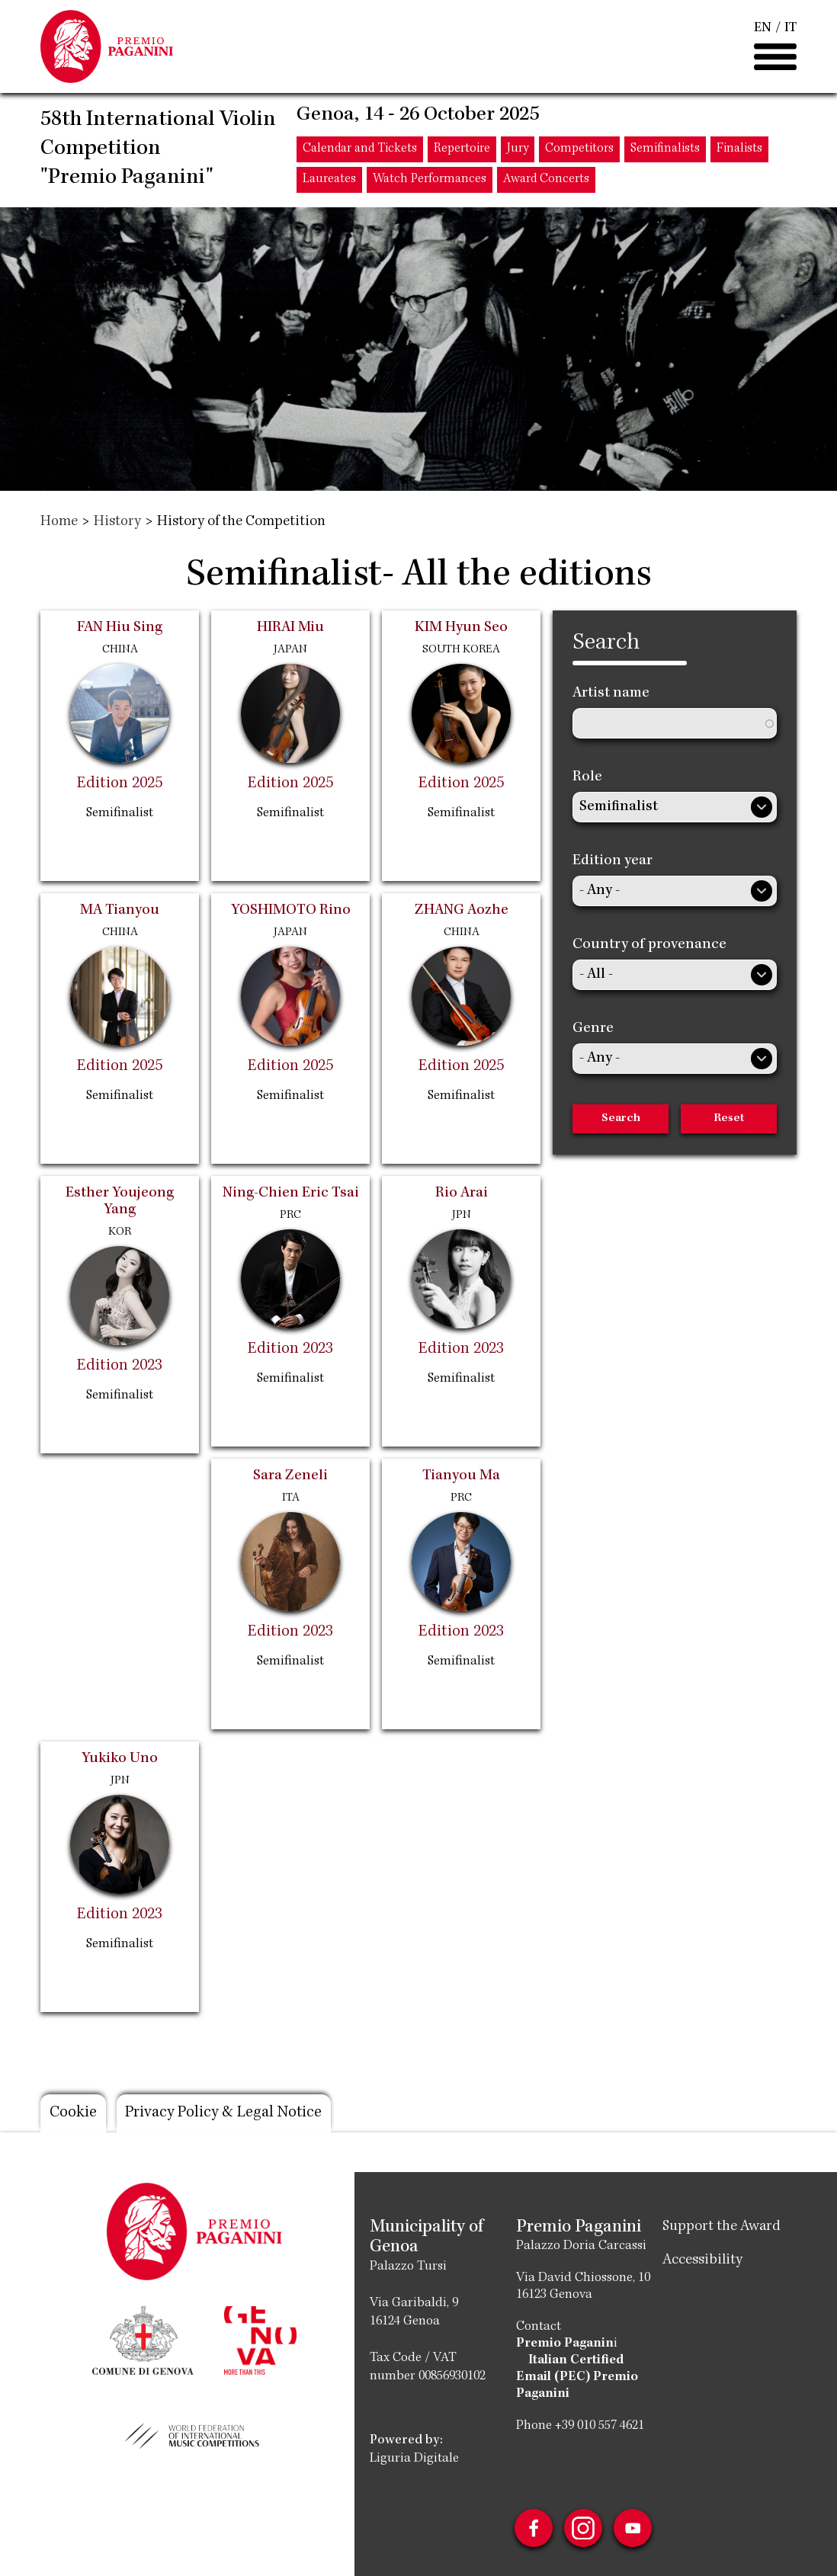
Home (59, 522)
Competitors (579, 150)
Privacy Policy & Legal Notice (227, 2113)
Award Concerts (546, 181)
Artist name (610, 693)
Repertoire (462, 150)
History (117, 522)
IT (790, 29)
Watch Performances (429, 181)
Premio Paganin (565, 2343)
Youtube (633, 2528)
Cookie (73, 2113)
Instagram (583, 2528)
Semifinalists (665, 150)
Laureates (329, 181)
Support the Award (721, 2227)
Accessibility (702, 2260)
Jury (517, 150)
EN (762, 29)
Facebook (533, 2528)
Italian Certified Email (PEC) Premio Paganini (577, 2377)
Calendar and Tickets (360, 150)
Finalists (739, 150)
